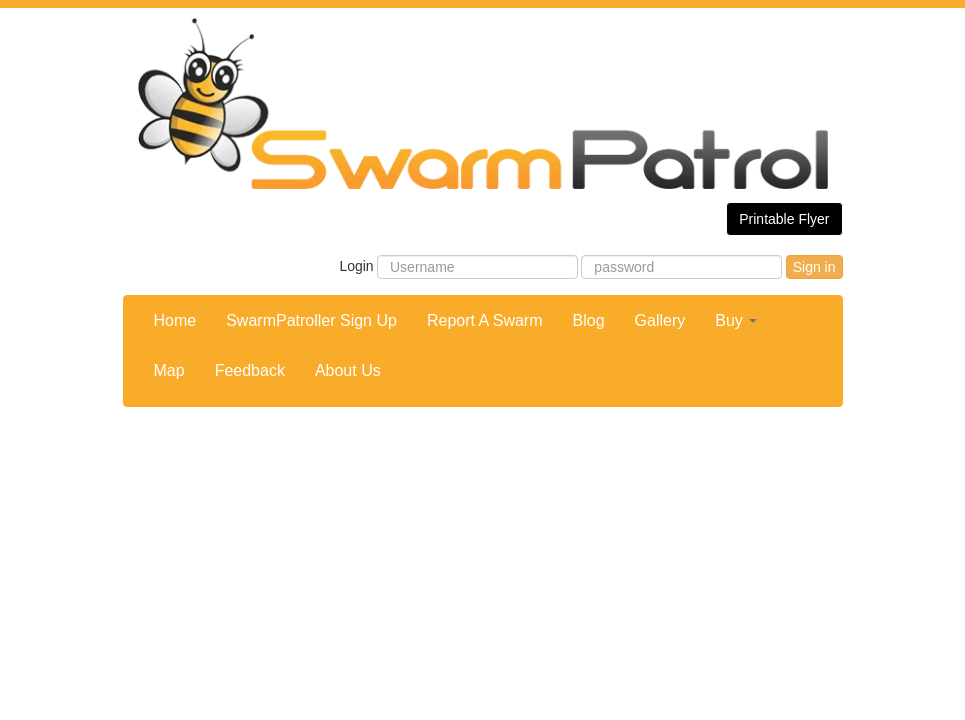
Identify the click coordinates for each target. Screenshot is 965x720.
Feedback (250, 370)
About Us (348, 370)
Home (175, 320)
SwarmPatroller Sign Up (311, 320)
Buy (736, 320)
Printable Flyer (784, 219)
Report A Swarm (485, 320)
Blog (589, 320)
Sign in (814, 267)
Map (169, 370)
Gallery (660, 320)
